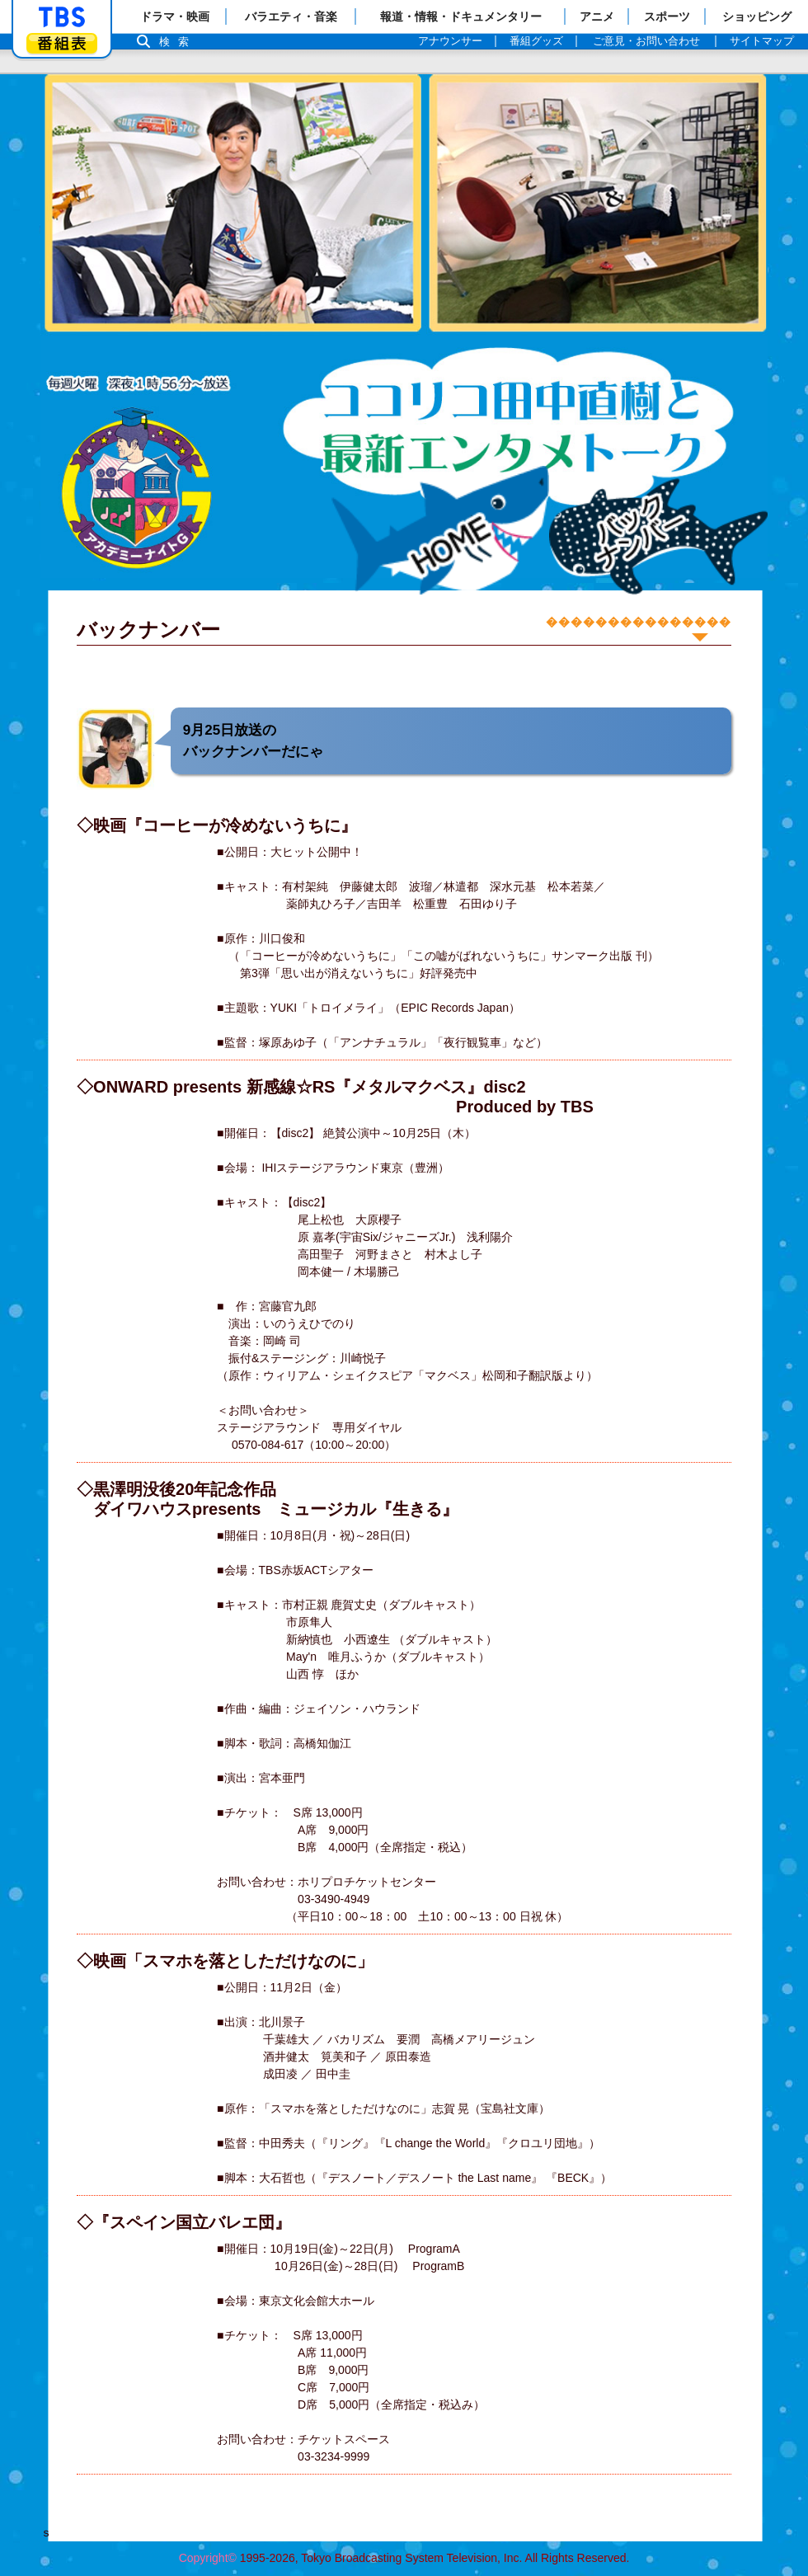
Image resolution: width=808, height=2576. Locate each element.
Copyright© (208, 2557)
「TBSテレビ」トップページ (62, 17)
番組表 (61, 43)
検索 (178, 41)
